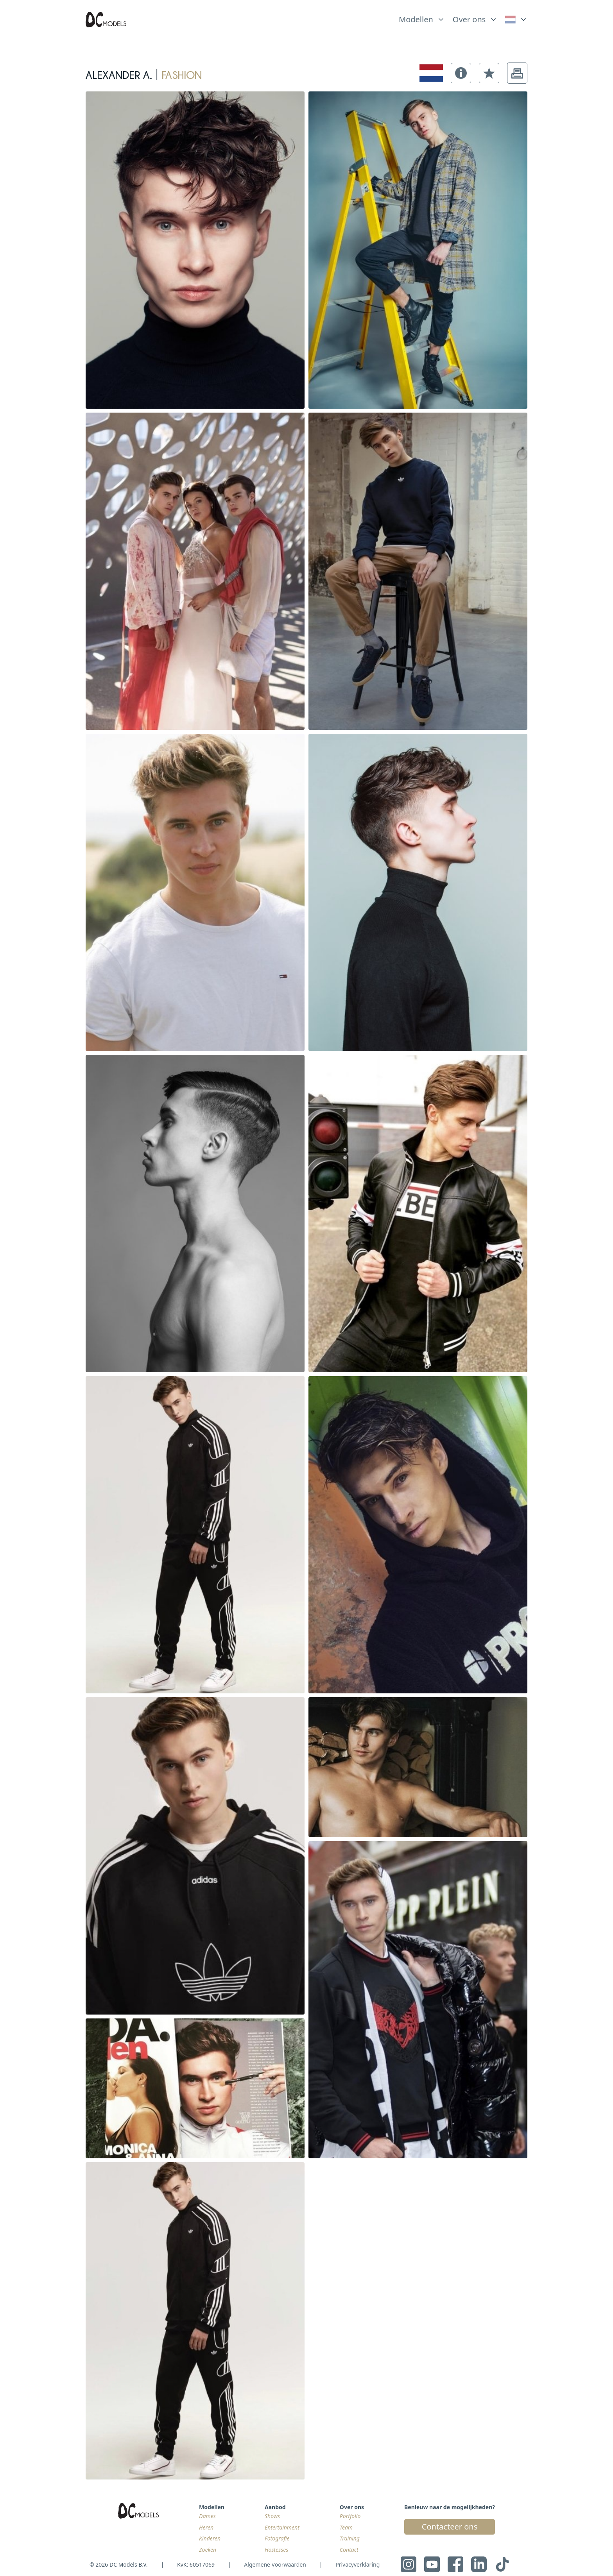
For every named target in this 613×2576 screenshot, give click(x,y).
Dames (207, 2516)
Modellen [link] (416, 19)
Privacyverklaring (357, 2564)
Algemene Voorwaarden (275, 2564)
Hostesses (276, 2549)
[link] (516, 19)
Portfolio (350, 2516)
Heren (206, 2527)
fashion (181, 73)
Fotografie (277, 2538)
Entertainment (282, 2527)
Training (350, 2538)
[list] (422, 17)
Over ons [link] (469, 19)
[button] (461, 73)
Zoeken (207, 2549)
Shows (272, 2516)
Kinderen (209, 2538)
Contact (349, 2549)
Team (346, 2527)
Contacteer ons (449, 2526)
